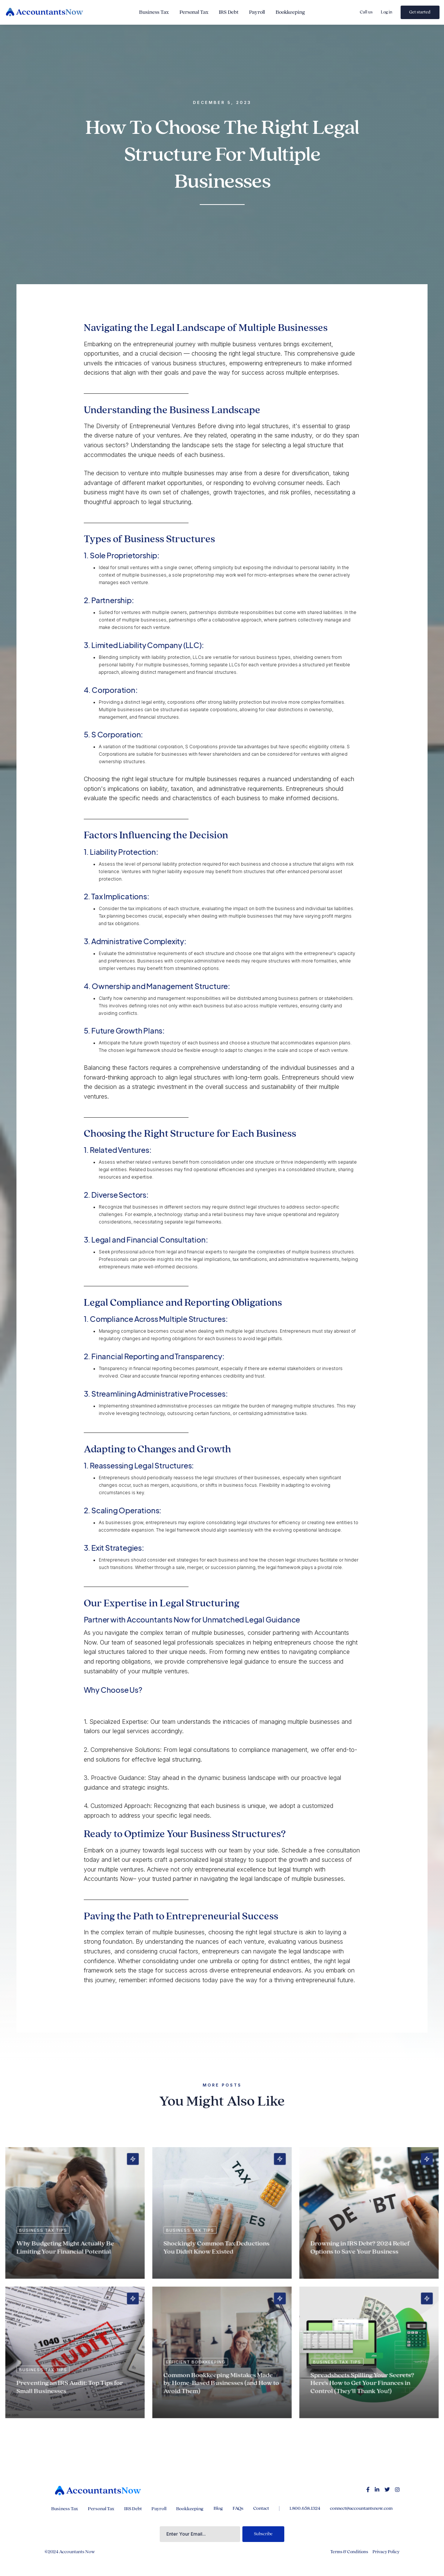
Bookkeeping (290, 12)
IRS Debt (229, 12)
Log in (386, 12)
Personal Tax (194, 12)
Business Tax (154, 12)
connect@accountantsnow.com (361, 2508)
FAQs (238, 2508)
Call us (366, 12)
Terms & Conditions (349, 2552)
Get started (420, 12)
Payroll (257, 12)
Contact (261, 2508)
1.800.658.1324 (305, 2508)
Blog (218, 2508)
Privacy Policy (386, 2552)
